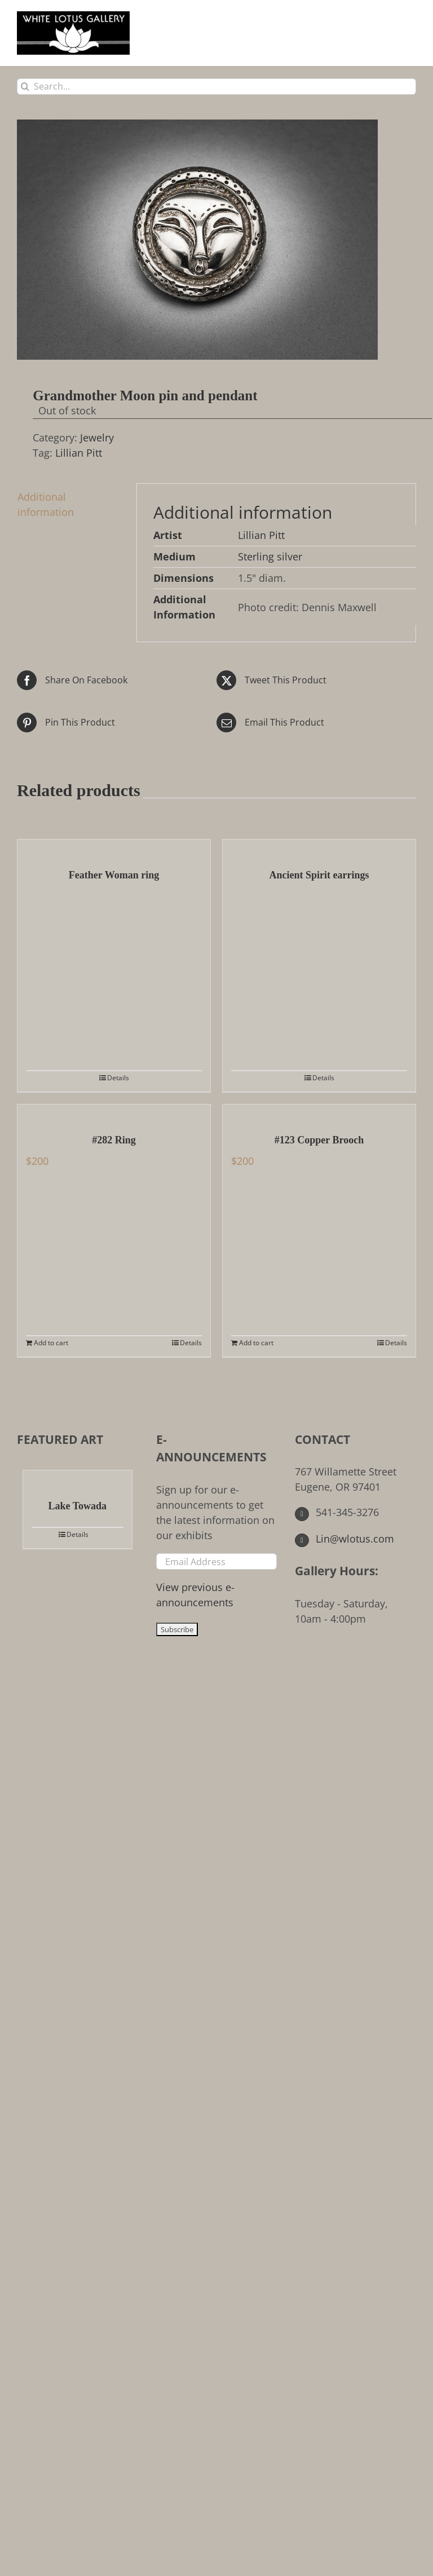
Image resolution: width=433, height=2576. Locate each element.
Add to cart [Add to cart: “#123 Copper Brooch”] (256, 1342)
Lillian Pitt (78, 452)
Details (118, 1077)
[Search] (25, 86)
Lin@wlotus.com (344, 1538)
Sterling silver (270, 556)
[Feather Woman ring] (113, 847)
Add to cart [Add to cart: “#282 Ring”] (51, 1342)
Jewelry (97, 437)
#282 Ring (114, 1140)
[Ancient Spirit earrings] (319, 847)
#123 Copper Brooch (319, 1140)
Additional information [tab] (45, 504)
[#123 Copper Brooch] (319, 1112)
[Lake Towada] (77, 1478)
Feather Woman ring (114, 875)
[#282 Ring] (113, 1112)
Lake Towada (77, 1506)
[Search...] (216, 86)
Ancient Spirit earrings (319, 875)
